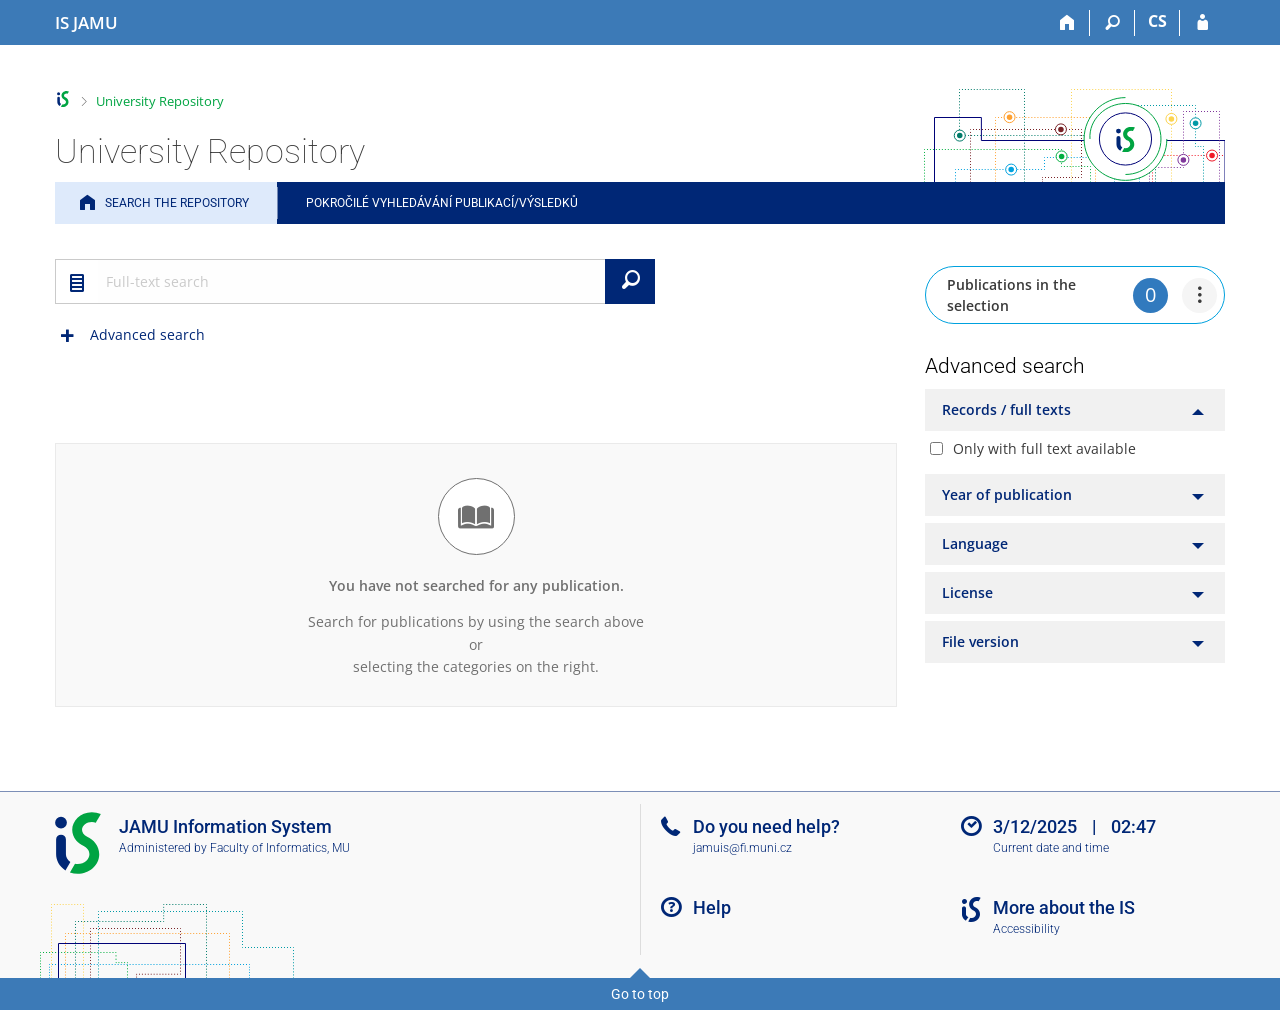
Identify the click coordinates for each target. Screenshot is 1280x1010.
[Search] (1112, 23)
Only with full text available (1044, 448)
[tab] (1075, 410)
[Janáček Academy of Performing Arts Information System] (86, 23)
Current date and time (1051, 848)
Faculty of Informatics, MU (280, 848)
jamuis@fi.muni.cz (742, 848)
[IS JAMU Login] (1202, 23)
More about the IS (1064, 907)
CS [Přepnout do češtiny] (1157, 21)
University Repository (160, 101)
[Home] (1067, 23)
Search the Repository (177, 203)
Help (712, 907)
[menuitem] (1199, 295)
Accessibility (1026, 929)
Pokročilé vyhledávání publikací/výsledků (442, 203)
